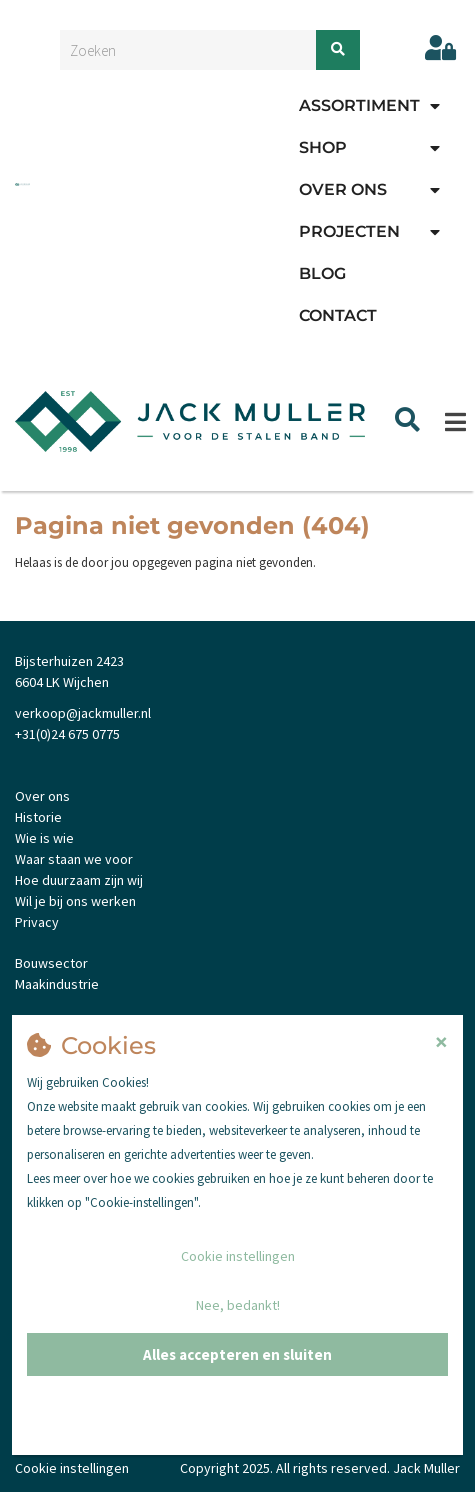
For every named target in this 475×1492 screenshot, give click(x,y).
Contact (338, 315)
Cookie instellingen (238, 1256)
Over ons (343, 189)
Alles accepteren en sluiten (237, 1354)
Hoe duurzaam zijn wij (79, 880)
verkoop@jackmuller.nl (83, 713)
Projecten (349, 231)
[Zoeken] (338, 50)
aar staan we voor (79, 859)
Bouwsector (51, 963)
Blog (322, 273)
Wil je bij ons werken (75, 901)
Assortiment (359, 105)
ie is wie (50, 838)
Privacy (37, 922)
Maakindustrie (57, 984)
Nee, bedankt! (238, 1305)
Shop (323, 147)
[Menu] (455, 422)
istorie (42, 817)
